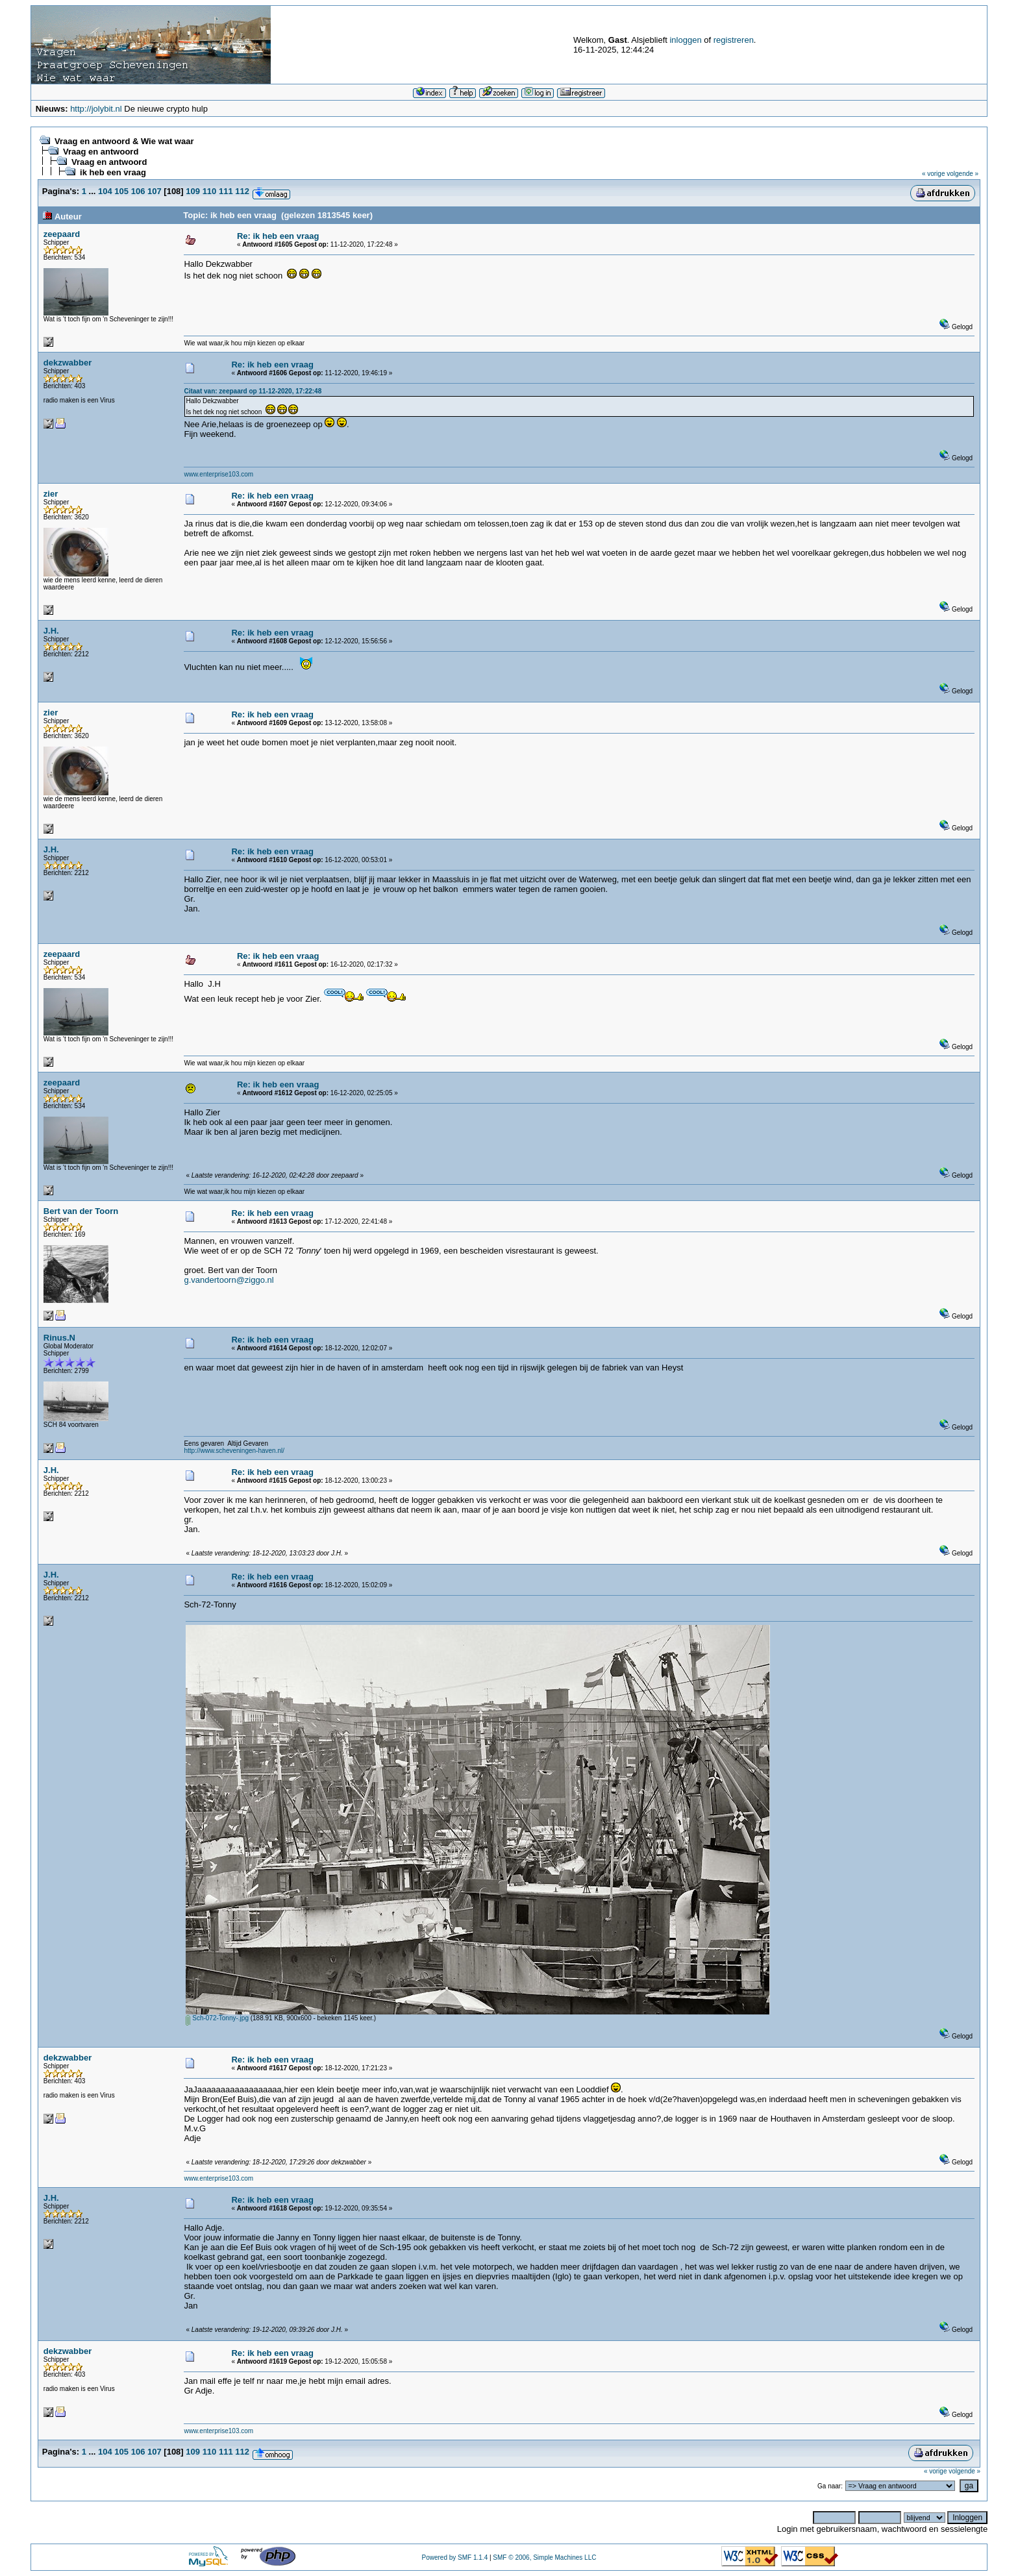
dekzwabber (67, 362)
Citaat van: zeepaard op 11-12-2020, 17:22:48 (252, 391)
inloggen (685, 40)
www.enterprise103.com (218, 474)
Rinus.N (59, 1338)
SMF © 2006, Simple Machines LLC (544, 2557)
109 (193, 191)
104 (105, 191)
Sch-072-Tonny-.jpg (217, 2018)
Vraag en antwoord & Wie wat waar (124, 141)
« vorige (933, 173)
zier (50, 494)
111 (226, 191)
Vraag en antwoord (100, 151)
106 (138, 191)
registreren (734, 40)
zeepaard (61, 234)
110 (210, 191)
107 (154, 191)
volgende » (962, 173)
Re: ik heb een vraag (278, 236)
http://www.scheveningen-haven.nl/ (234, 1450)
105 (121, 191)
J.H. (51, 631)
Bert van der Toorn (80, 1211)
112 (242, 191)
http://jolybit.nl (96, 109)
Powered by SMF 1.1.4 (454, 2557)
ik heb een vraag (113, 172)
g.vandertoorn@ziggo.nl (228, 1280)
